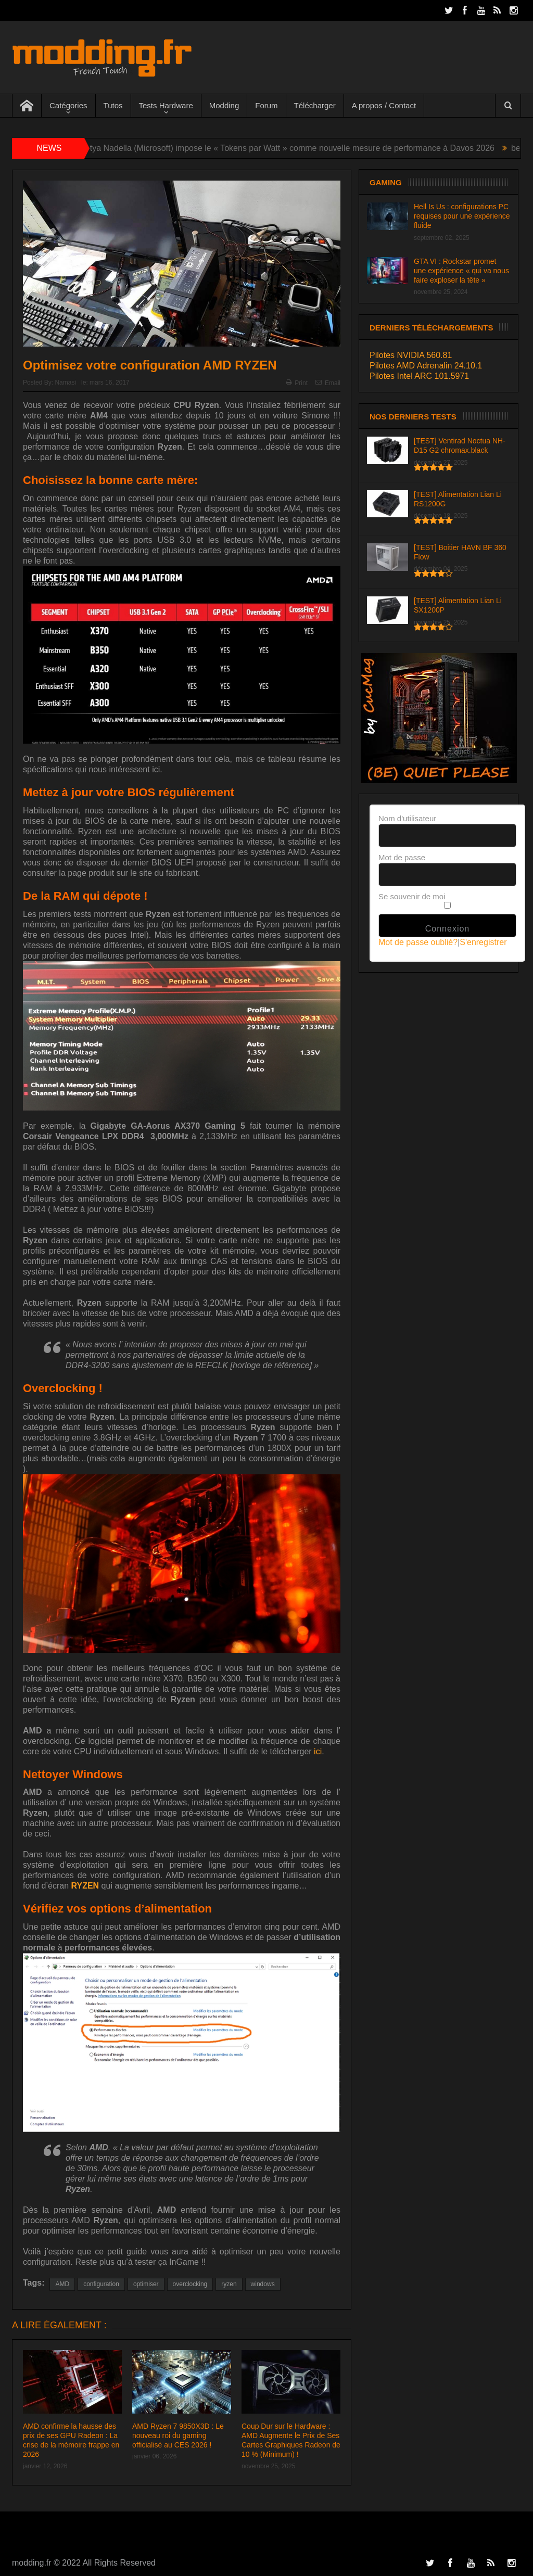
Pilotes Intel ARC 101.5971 (419, 376)
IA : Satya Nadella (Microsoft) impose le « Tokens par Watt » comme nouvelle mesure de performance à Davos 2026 (286, 148)
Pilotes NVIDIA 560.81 (411, 355)
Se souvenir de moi (411, 896)
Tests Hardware (166, 105)
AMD (62, 2284)
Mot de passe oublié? (418, 942)
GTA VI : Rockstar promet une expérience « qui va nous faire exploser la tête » (461, 270)
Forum (266, 105)
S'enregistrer (483, 942)
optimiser (146, 2284)
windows (263, 2284)
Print (297, 383)
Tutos (113, 105)
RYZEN (85, 1885)
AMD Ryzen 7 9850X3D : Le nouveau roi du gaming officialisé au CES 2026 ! (178, 2435)
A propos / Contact (384, 105)
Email (327, 383)
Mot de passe (401, 857)
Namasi (65, 382)
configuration (101, 2284)
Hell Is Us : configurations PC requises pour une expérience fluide (462, 215)
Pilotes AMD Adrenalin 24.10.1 (426, 365)
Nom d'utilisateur (407, 818)
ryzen (228, 2284)
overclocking (190, 2284)
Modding (224, 105)
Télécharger (315, 105)
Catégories (68, 105)
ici (318, 1751)
